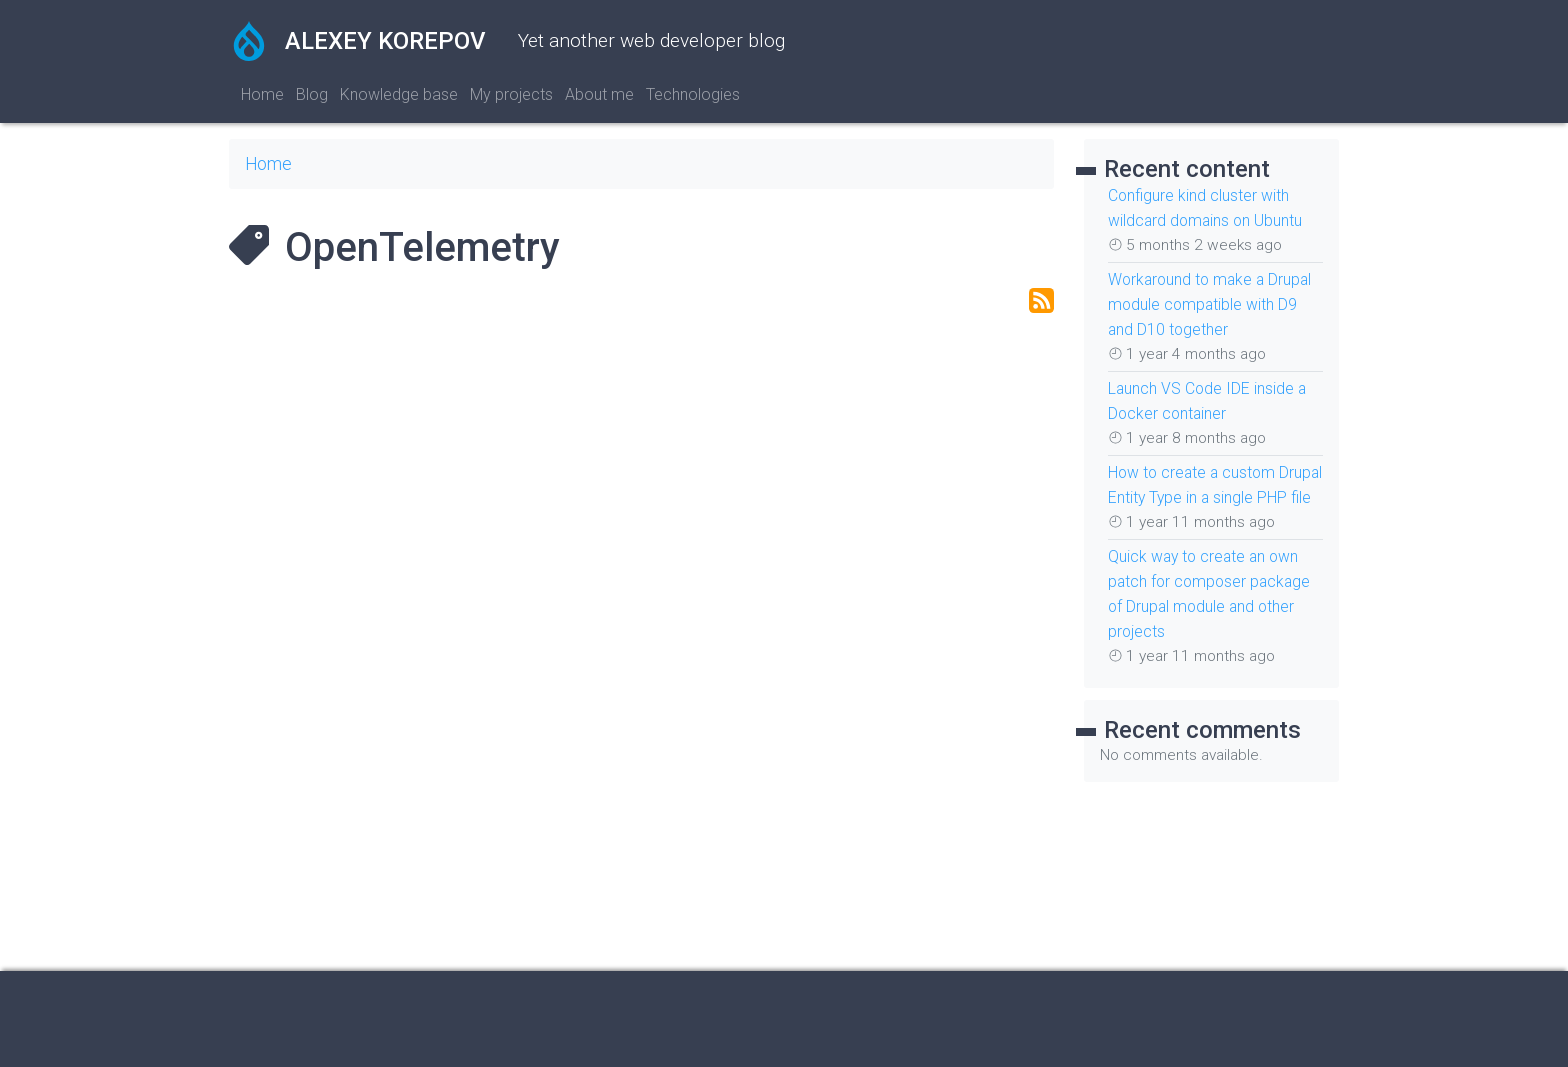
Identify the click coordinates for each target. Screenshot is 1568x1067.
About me (599, 94)
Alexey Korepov (357, 41)
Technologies (693, 94)
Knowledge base (399, 94)
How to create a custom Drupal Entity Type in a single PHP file (1213, 489)
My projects (511, 94)
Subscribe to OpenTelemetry (1041, 300)
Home (262, 94)
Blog (312, 94)
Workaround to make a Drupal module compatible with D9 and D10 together (1205, 301)
